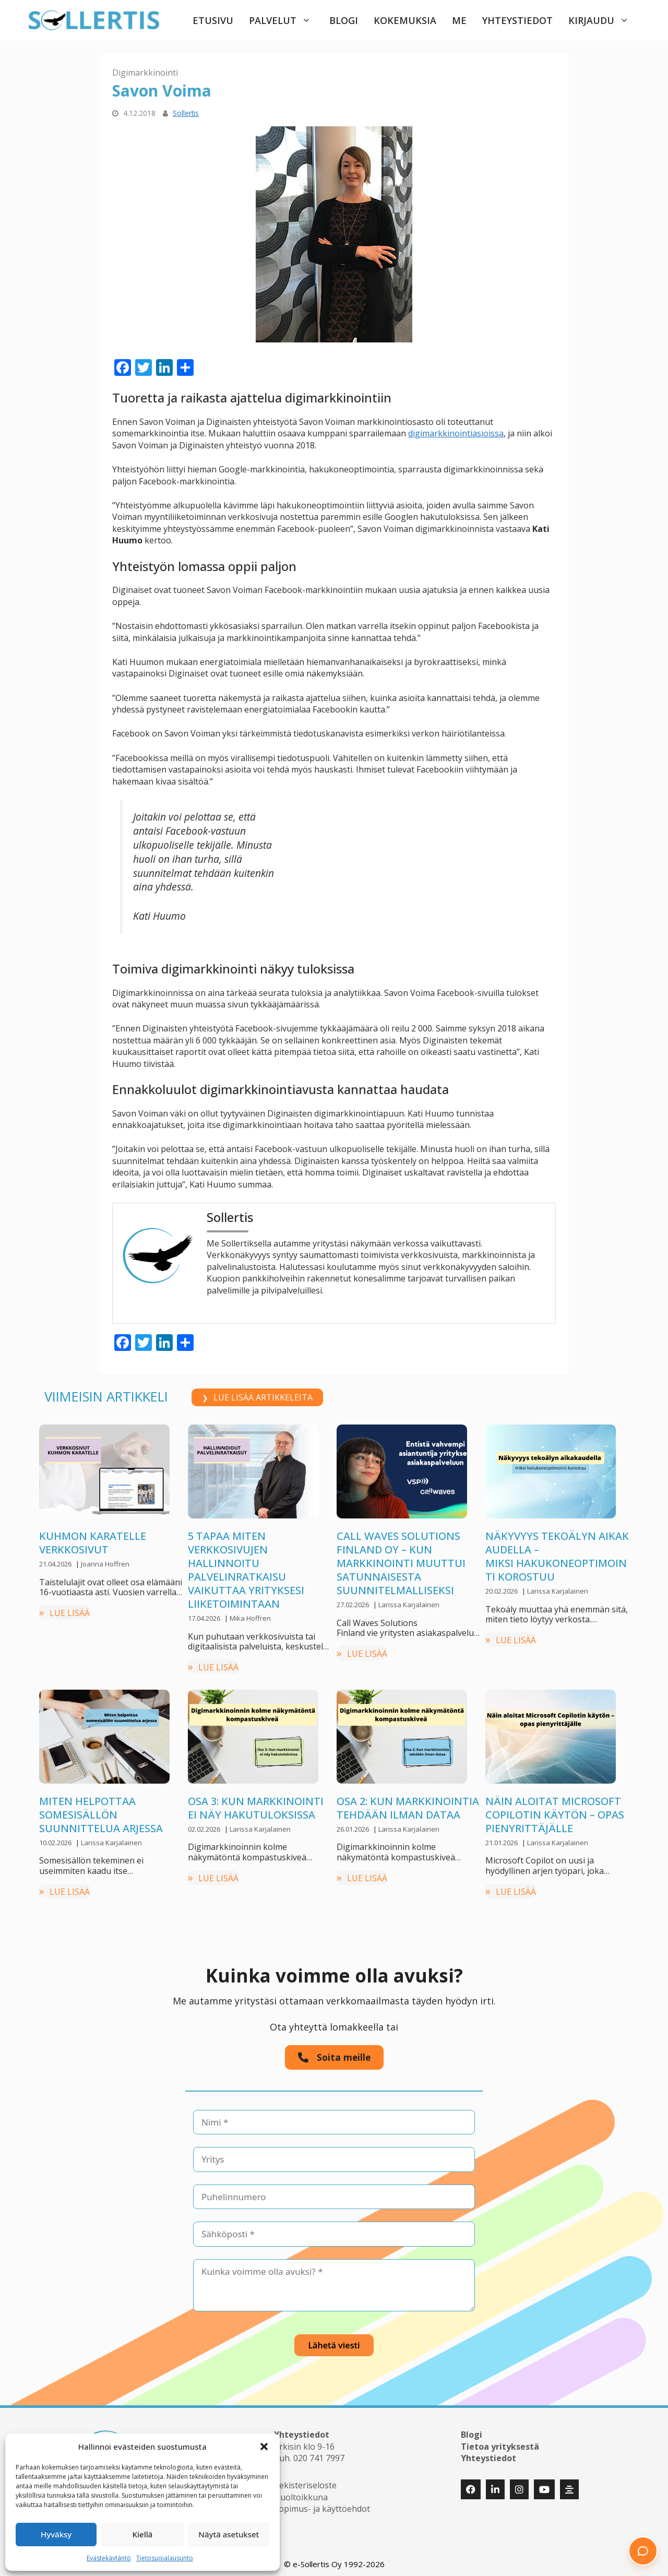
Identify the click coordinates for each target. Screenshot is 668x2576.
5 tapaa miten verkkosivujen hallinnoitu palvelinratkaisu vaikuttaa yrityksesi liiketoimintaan (246, 1570)
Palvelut (285, 20)
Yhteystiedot (517, 20)
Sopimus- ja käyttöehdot (322, 2505)
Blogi (343, 20)
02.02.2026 (205, 1829)
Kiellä (143, 2534)
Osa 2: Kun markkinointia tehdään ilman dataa (408, 1808)
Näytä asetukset (228, 2534)
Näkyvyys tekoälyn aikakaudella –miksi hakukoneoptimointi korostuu (557, 1556)
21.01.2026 (502, 1842)
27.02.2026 (354, 1604)
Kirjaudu (603, 20)
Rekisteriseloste (305, 2481)
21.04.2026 (56, 1564)
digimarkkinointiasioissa (456, 433)
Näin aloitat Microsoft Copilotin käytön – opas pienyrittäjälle (554, 1814)
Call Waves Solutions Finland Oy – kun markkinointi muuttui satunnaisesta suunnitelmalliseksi (401, 1563)
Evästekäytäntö (109, 2558)
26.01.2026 (354, 1829)
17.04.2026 (205, 1618)
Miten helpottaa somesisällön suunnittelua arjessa (101, 1814)
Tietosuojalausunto (164, 2558)
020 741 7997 (318, 2454)
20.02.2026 (502, 1591)
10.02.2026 (56, 1842)
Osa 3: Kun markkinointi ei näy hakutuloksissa (256, 1808)
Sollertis (186, 113)
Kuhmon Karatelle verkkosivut (92, 1543)
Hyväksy (56, 2534)
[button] (264, 2446)
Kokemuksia (405, 20)
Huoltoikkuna (301, 2493)
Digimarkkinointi (145, 72)
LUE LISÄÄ (70, 1613)
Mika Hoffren (250, 1618)
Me (459, 20)
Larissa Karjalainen (408, 1604)
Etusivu (213, 20)
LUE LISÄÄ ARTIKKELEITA (263, 1397)
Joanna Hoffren (105, 1564)
